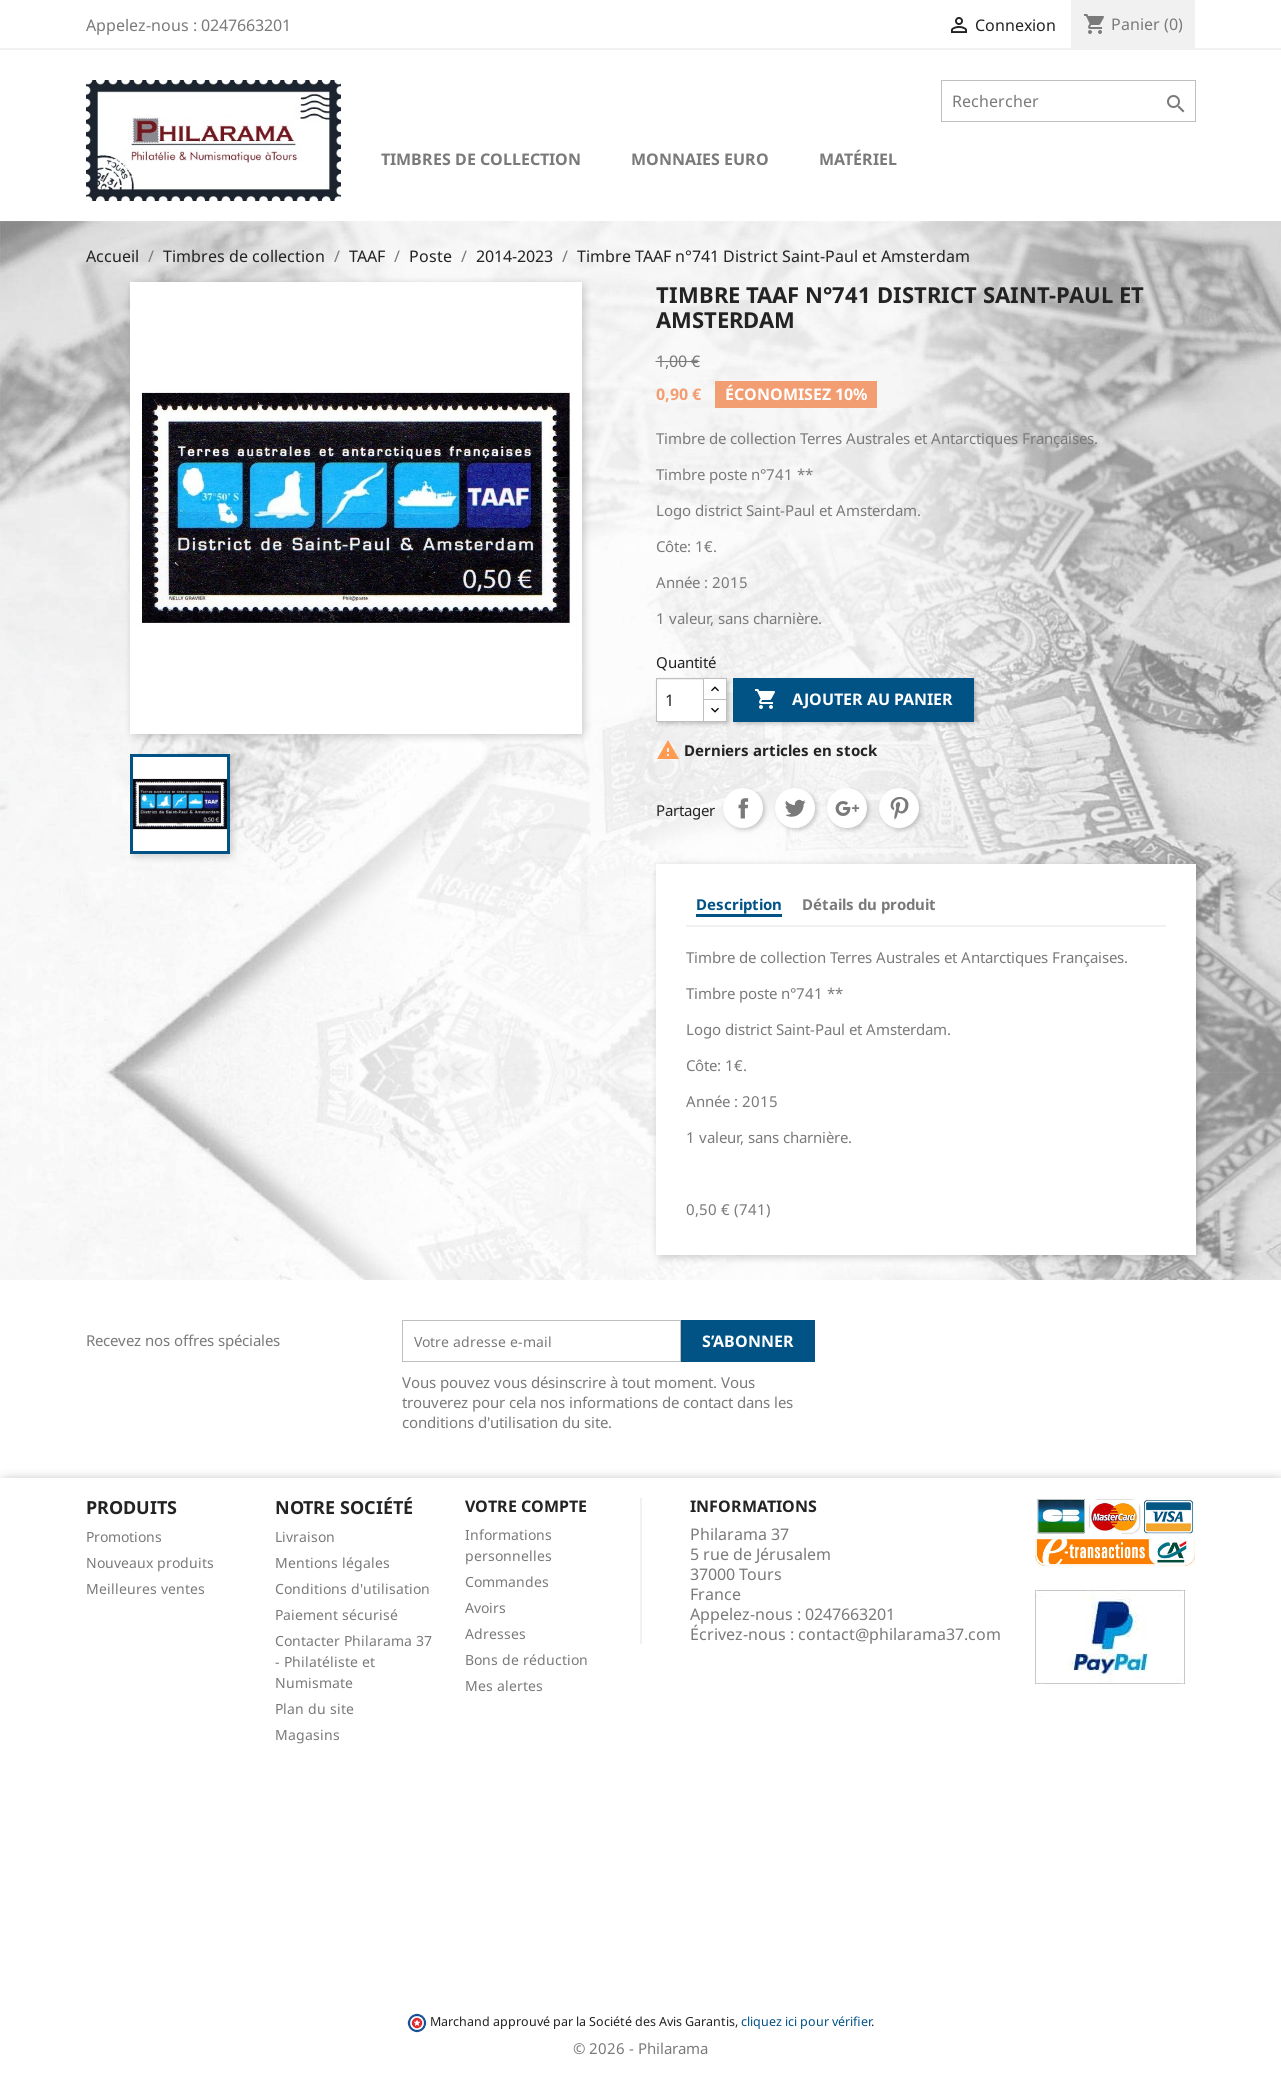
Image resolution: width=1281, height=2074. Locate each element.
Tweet (795, 808)
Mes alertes (504, 1685)
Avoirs (485, 1607)
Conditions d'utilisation (352, 1588)
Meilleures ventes (145, 1588)
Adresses (495, 1633)
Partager (743, 808)
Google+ (847, 808)
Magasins (307, 1734)
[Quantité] (680, 700)
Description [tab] (739, 904)
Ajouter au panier (853, 700)
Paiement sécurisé (336, 1614)
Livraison (305, 1536)
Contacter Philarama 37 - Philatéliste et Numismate (353, 1661)
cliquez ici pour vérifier (806, 2021)
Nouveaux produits (150, 1562)
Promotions (124, 1536)
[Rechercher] (1068, 101)
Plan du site (314, 1708)
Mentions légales (332, 1562)
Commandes (507, 1581)
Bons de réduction (526, 1659)
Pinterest (899, 808)
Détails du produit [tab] (869, 904)
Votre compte (526, 1506)
